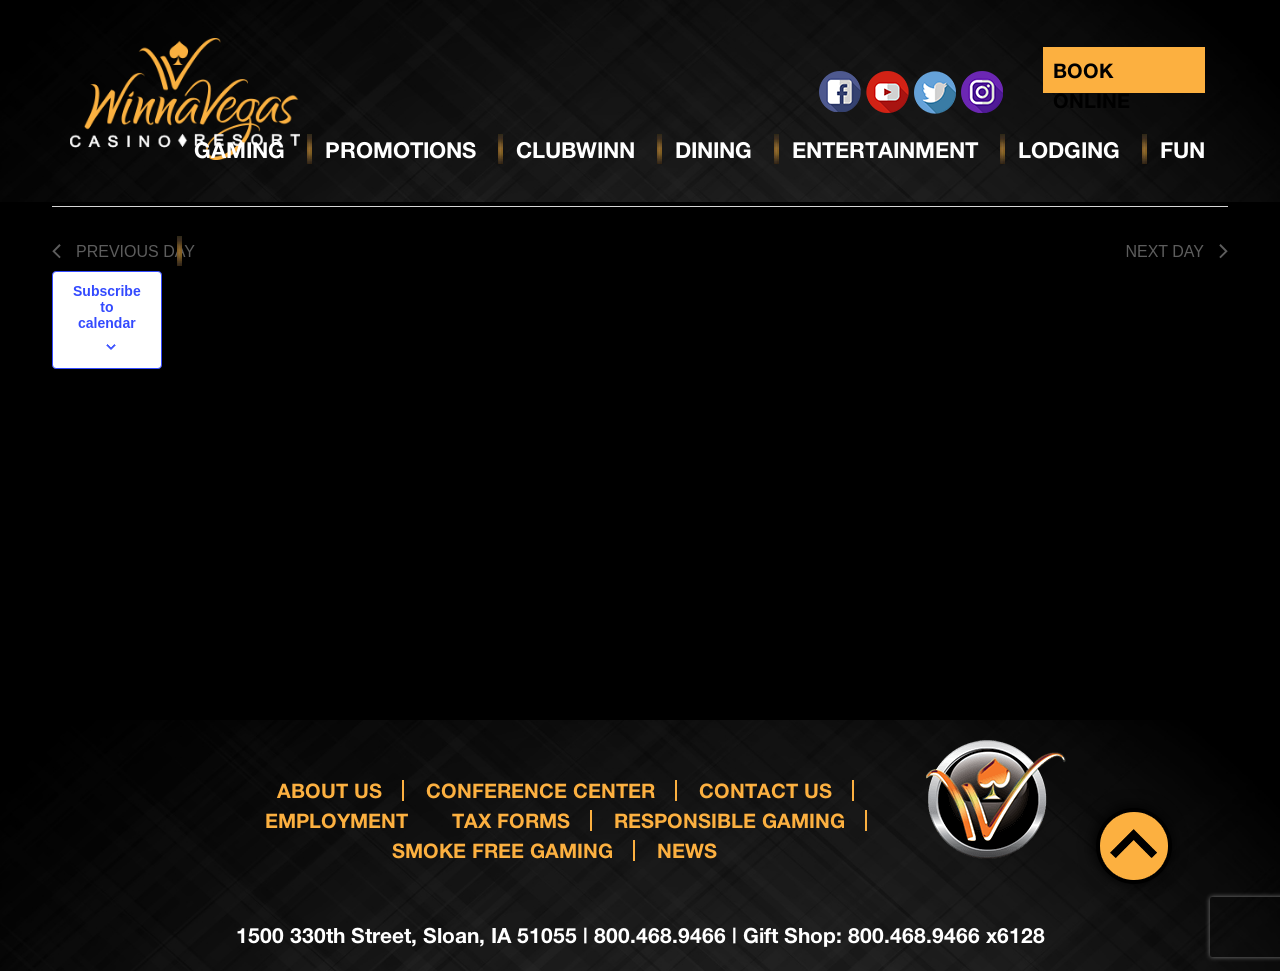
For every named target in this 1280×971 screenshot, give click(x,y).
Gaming (239, 150)
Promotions (400, 150)
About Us (329, 790)
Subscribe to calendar (107, 307)
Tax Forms (511, 820)
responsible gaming (729, 820)
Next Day (1176, 251)
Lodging (1069, 150)
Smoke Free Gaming (502, 850)
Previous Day (123, 251)
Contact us (765, 790)
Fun (1182, 150)
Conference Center (540, 790)
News (687, 850)
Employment (336, 820)
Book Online (1091, 75)
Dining (713, 150)
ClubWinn (575, 150)
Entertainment (885, 150)
